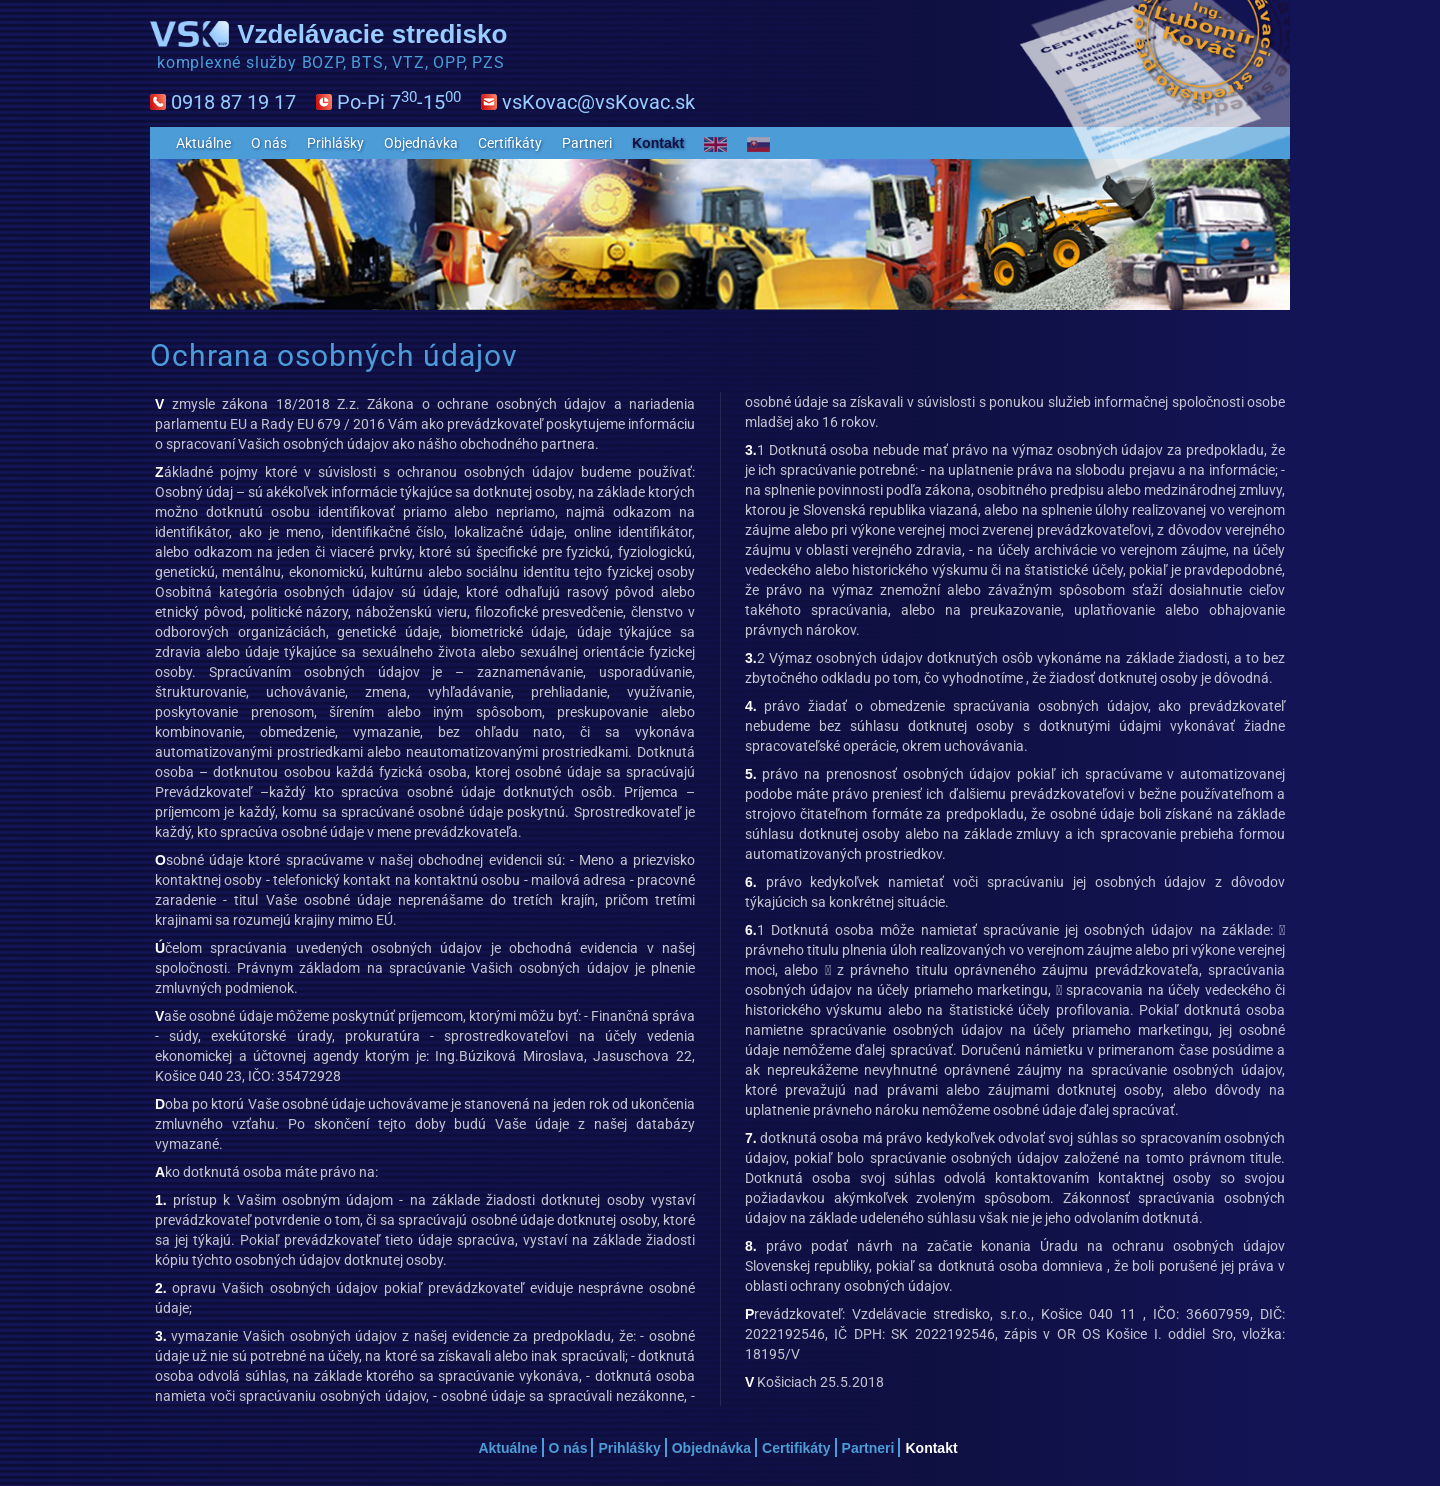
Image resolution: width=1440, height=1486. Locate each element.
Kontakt (658, 143)
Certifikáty (510, 143)
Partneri (587, 143)
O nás (269, 143)
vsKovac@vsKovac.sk (598, 102)
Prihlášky (335, 143)
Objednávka (421, 143)
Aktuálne (203, 143)
